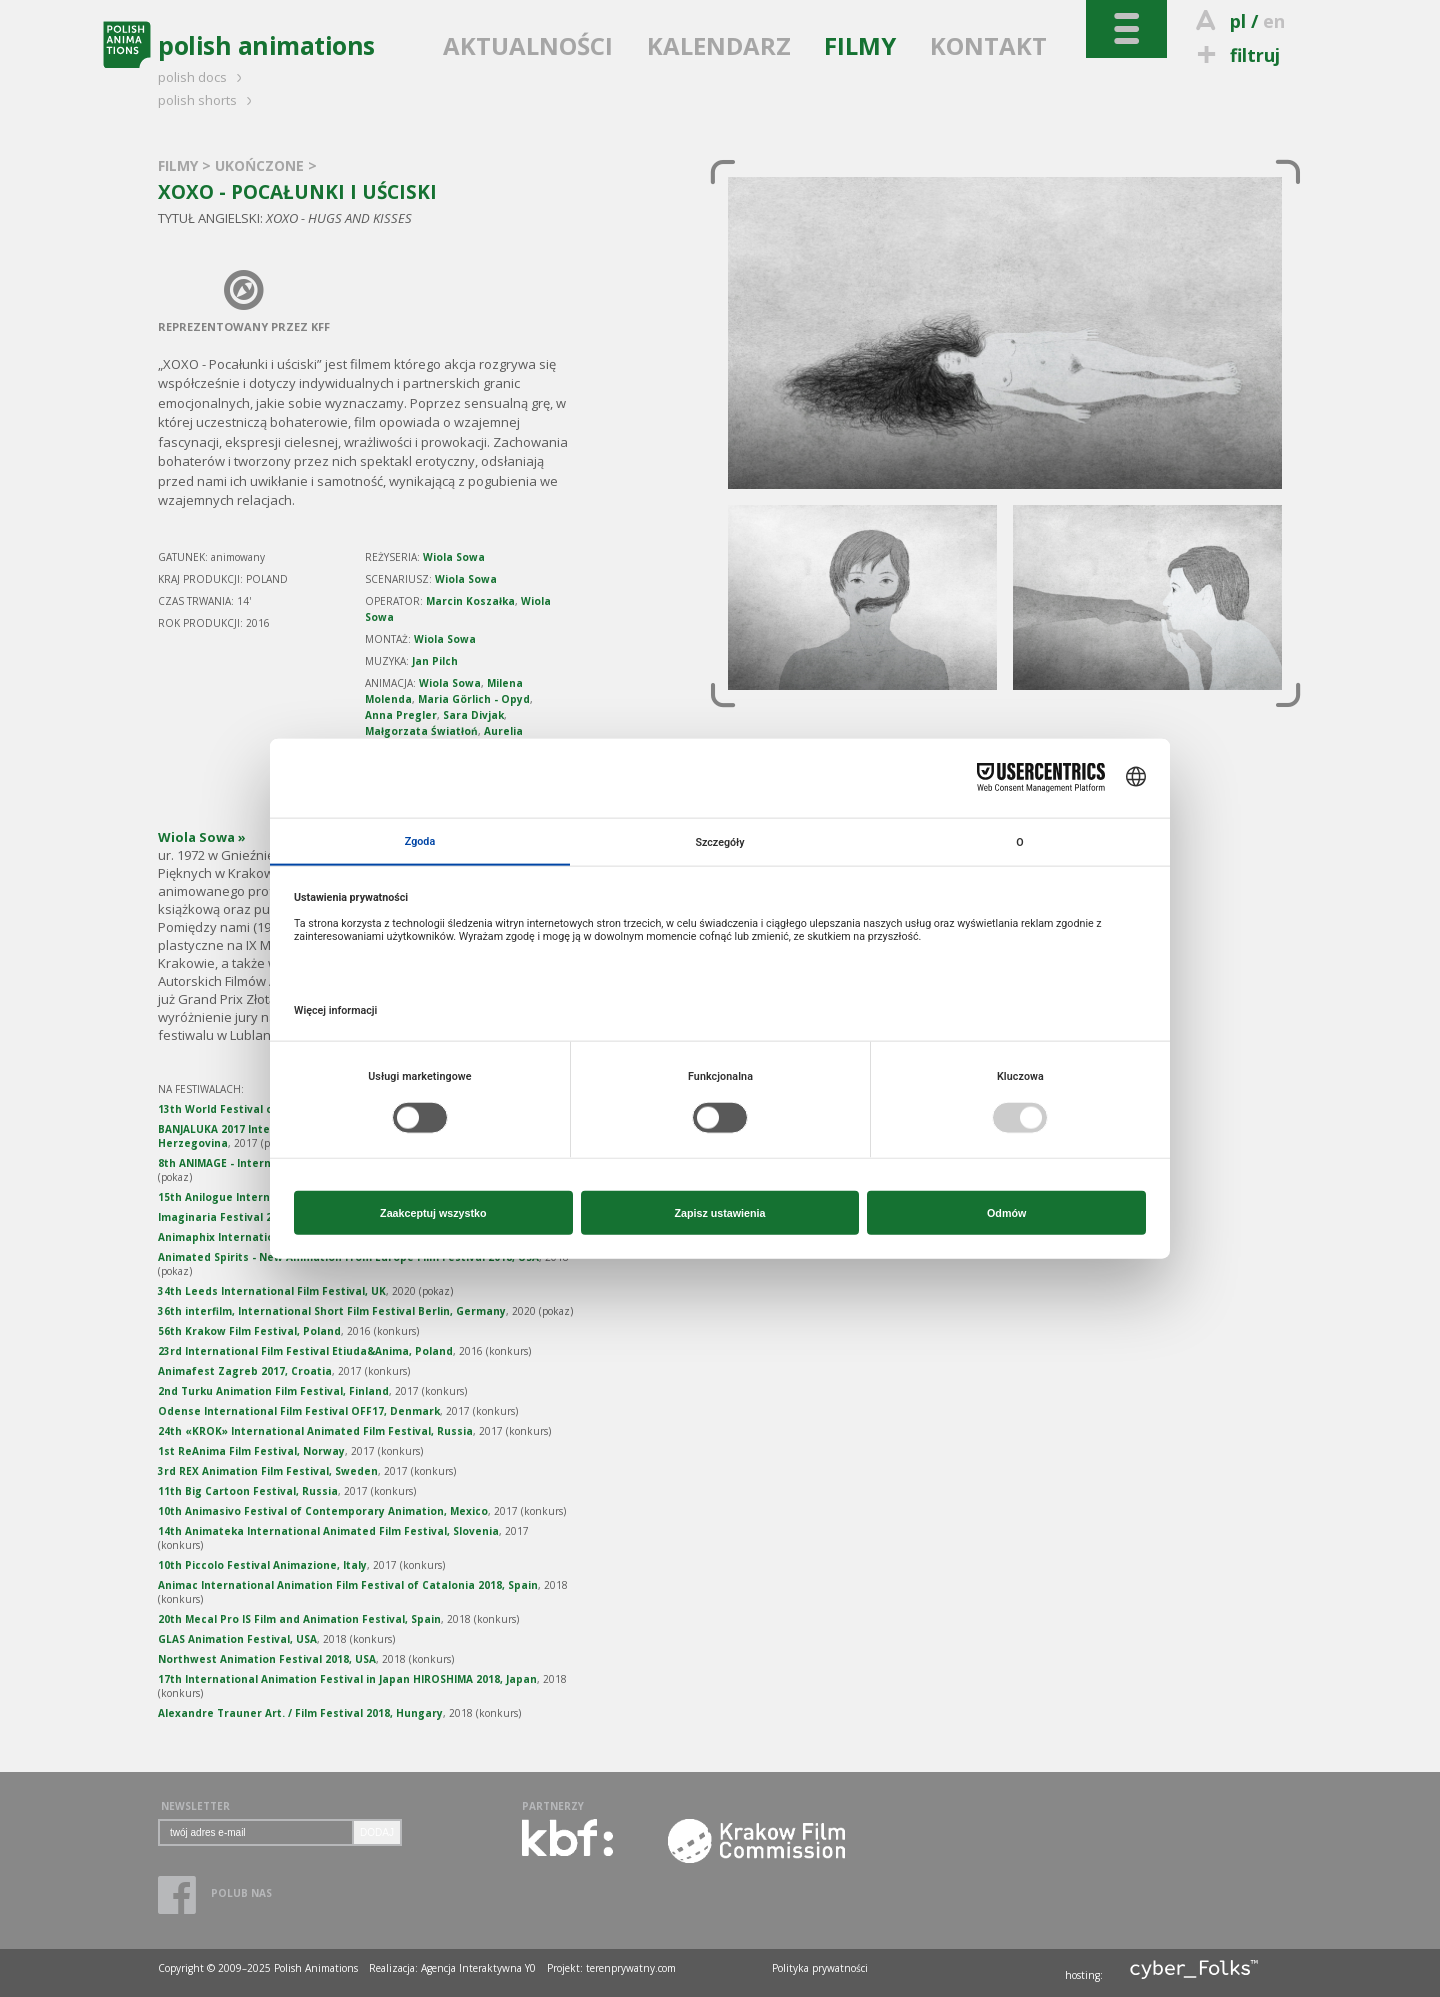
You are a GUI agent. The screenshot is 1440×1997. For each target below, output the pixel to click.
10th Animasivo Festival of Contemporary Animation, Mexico (323, 1511)
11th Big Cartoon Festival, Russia (248, 1491)
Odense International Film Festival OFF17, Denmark (299, 1411)
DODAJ (377, 1832)
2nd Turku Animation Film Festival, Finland (273, 1391)
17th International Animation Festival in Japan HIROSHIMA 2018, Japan (347, 1679)
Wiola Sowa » (202, 837)
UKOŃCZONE (261, 165)
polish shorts (208, 100)
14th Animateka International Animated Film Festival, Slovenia (328, 1531)
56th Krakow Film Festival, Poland (249, 1331)
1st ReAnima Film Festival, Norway (251, 1451)
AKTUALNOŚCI (528, 45)
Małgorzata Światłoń (421, 731)
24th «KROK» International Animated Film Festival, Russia (315, 1431)
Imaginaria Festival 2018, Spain (242, 1217)
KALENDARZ (719, 45)
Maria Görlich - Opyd (474, 699)
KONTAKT (988, 45)
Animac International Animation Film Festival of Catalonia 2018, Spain (348, 1585)
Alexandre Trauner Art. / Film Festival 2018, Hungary (300, 1713)
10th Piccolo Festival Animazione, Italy (262, 1565)
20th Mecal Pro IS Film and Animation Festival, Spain (299, 1619)
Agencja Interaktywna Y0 (478, 1968)
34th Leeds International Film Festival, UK (272, 1291)
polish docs (203, 77)
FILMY (860, 45)
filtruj (1235, 55)
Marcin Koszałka (470, 601)
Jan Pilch (435, 661)
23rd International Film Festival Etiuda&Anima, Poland (305, 1351)
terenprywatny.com (631, 1968)
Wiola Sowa (454, 557)
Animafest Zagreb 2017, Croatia (245, 1371)
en (1274, 21)
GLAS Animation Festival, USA (237, 1639)
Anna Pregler (401, 715)
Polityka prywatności (820, 1968)
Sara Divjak (473, 715)
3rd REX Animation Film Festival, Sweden (268, 1471)
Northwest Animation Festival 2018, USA (267, 1659)
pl (1238, 21)
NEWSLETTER (195, 1806)
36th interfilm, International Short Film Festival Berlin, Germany (332, 1311)
